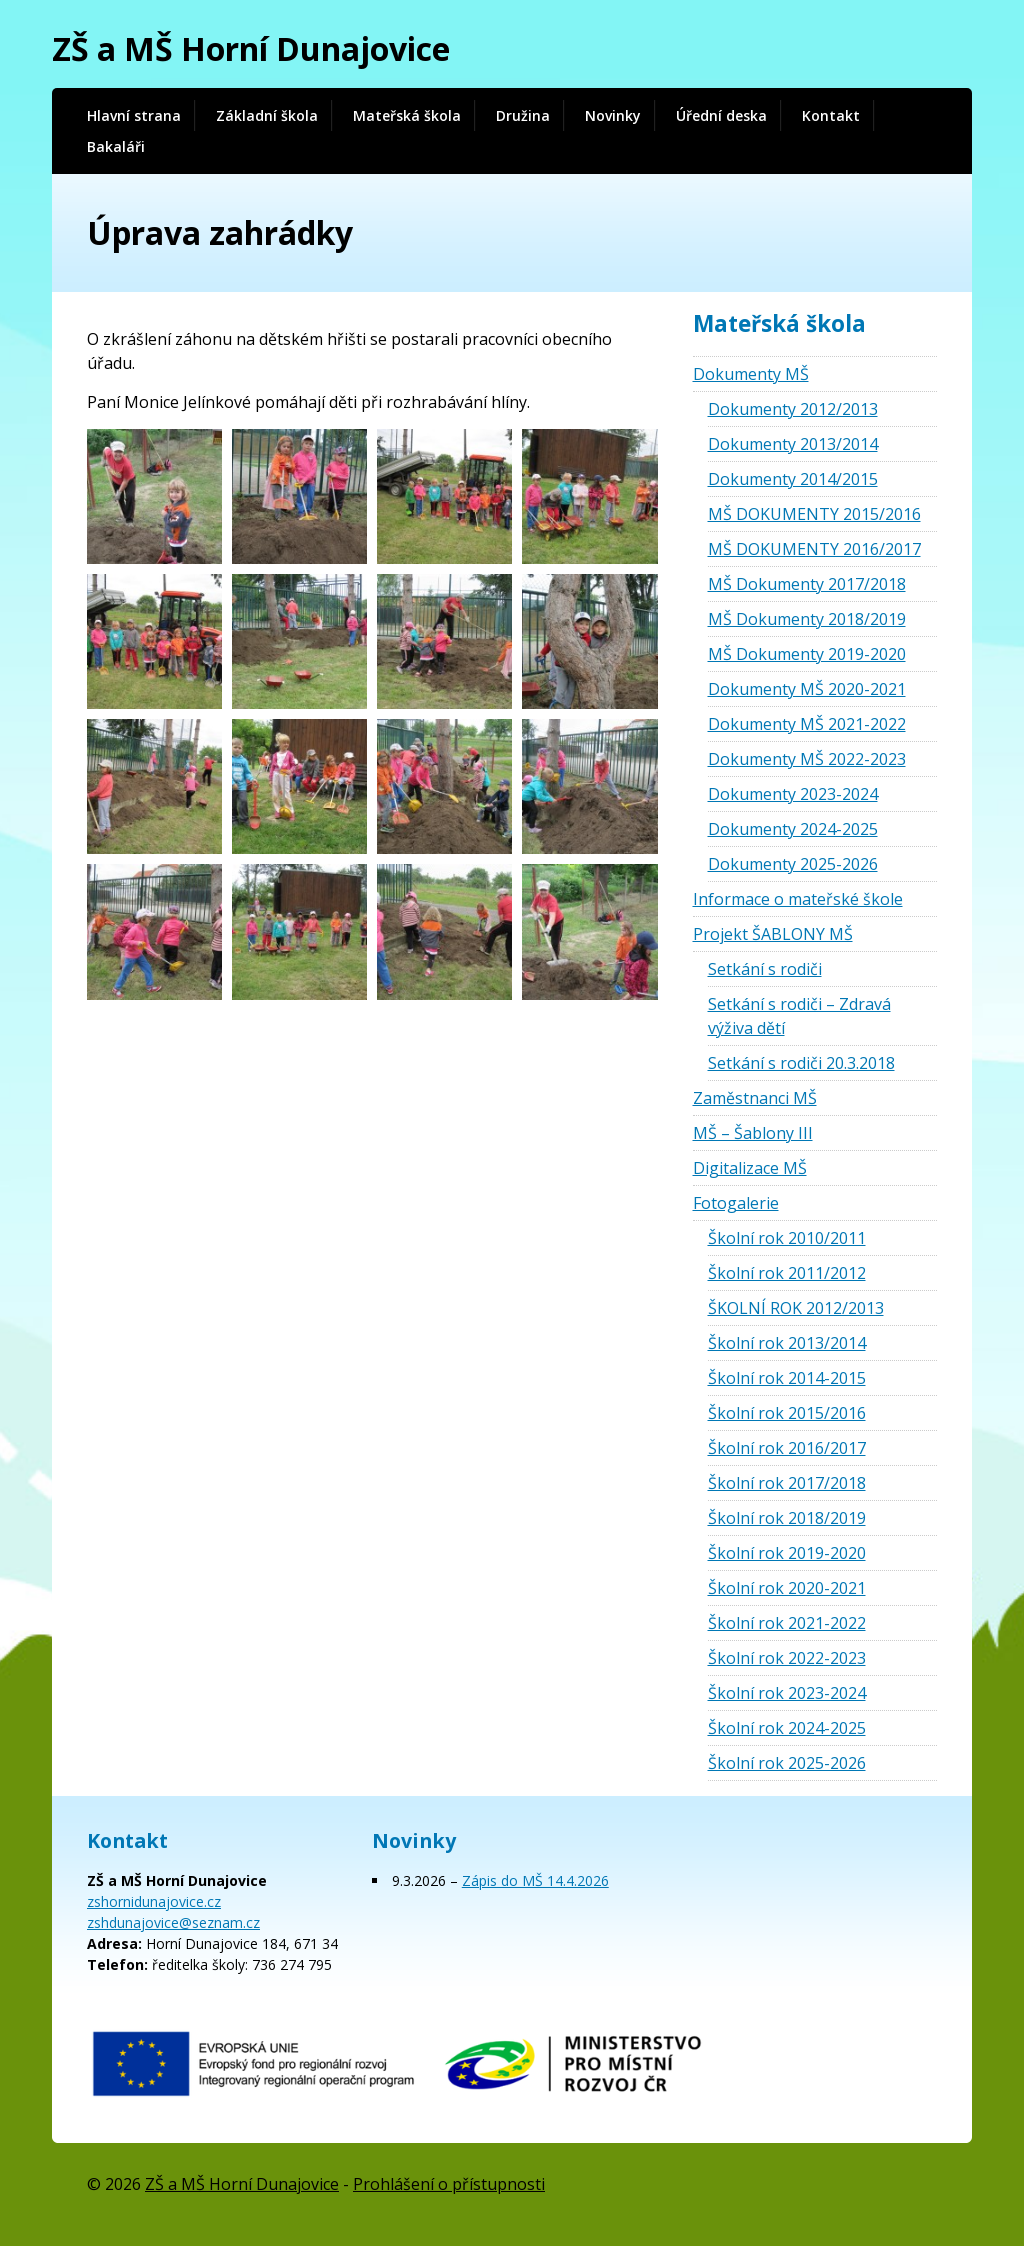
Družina (523, 115)
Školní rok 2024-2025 (787, 1728)
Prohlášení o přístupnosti (449, 2184)
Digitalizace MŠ (750, 1168)
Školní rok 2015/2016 (787, 1413)
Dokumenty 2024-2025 (793, 829)
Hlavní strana (134, 115)
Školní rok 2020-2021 (787, 1588)
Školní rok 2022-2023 (787, 1658)
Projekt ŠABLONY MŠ (773, 934)
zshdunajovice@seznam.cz (173, 1922)
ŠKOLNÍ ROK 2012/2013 (796, 1308)
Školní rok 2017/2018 (787, 1483)
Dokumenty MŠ (751, 374)
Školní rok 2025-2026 (787, 1763)
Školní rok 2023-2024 (787, 1693)
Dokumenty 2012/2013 (793, 409)
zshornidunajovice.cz (154, 1901)
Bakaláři (116, 146)
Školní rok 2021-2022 (787, 1623)
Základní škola (267, 115)
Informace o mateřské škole (798, 899)
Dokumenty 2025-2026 (793, 864)
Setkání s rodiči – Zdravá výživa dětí (799, 1016)
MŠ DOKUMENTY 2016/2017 (814, 549)
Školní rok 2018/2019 (787, 1518)
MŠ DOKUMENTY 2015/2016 (814, 514)
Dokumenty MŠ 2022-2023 (807, 759)
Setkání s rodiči (765, 969)
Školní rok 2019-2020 (787, 1553)
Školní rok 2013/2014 (787, 1343)
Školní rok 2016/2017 (787, 1448)
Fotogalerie (736, 1203)
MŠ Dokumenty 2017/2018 (807, 584)
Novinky (613, 115)
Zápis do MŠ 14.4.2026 (535, 1880)
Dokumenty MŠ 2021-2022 (807, 724)
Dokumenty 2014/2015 (793, 479)
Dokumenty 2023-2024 (793, 794)
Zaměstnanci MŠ (755, 1098)
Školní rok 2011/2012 (787, 1273)
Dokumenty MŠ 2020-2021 (807, 689)
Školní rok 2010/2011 (787, 1238)
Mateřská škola (407, 115)
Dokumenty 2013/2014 (793, 444)
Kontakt (831, 115)
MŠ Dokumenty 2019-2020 (807, 654)
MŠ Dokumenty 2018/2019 (807, 619)
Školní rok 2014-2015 (787, 1378)
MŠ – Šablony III (753, 1133)
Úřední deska (721, 115)
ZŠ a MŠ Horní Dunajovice (251, 48)
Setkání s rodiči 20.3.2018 (801, 1063)
